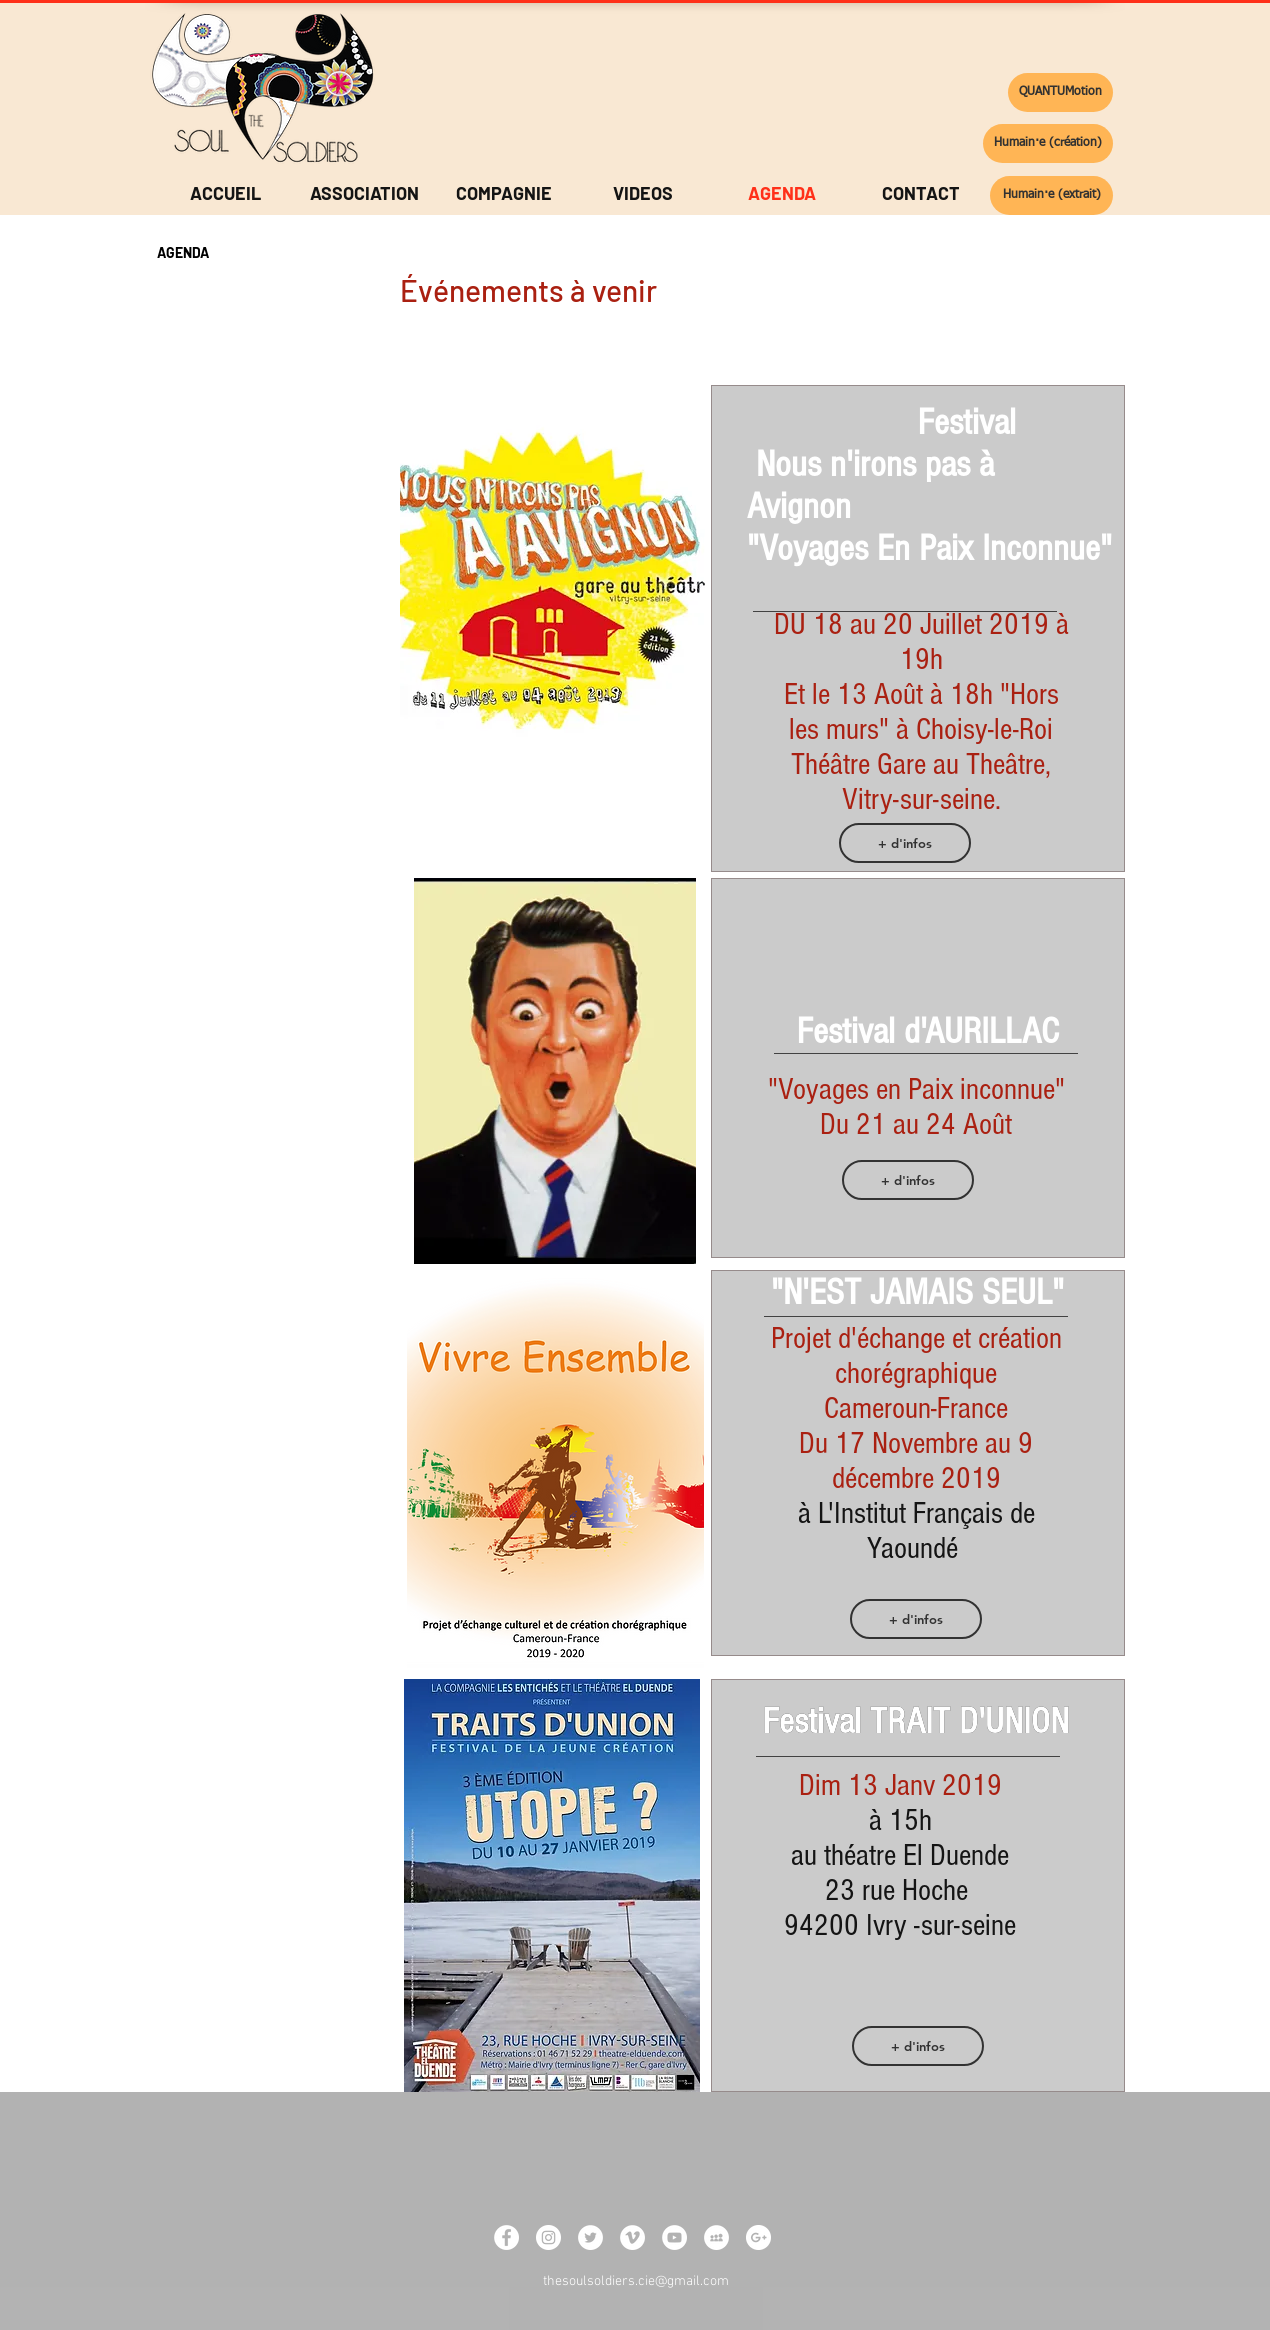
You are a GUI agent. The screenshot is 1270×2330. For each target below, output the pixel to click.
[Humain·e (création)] (1048, 143)
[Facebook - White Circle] (506, 2237)
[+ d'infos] (905, 843)
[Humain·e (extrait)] (1051, 195)
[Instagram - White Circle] (548, 2237)
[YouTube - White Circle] (674, 2237)
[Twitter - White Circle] (590, 2237)
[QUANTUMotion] (1060, 92)
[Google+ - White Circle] (758, 2237)
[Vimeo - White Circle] (632, 2237)
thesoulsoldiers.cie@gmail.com (636, 2281)
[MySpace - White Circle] (716, 2237)
